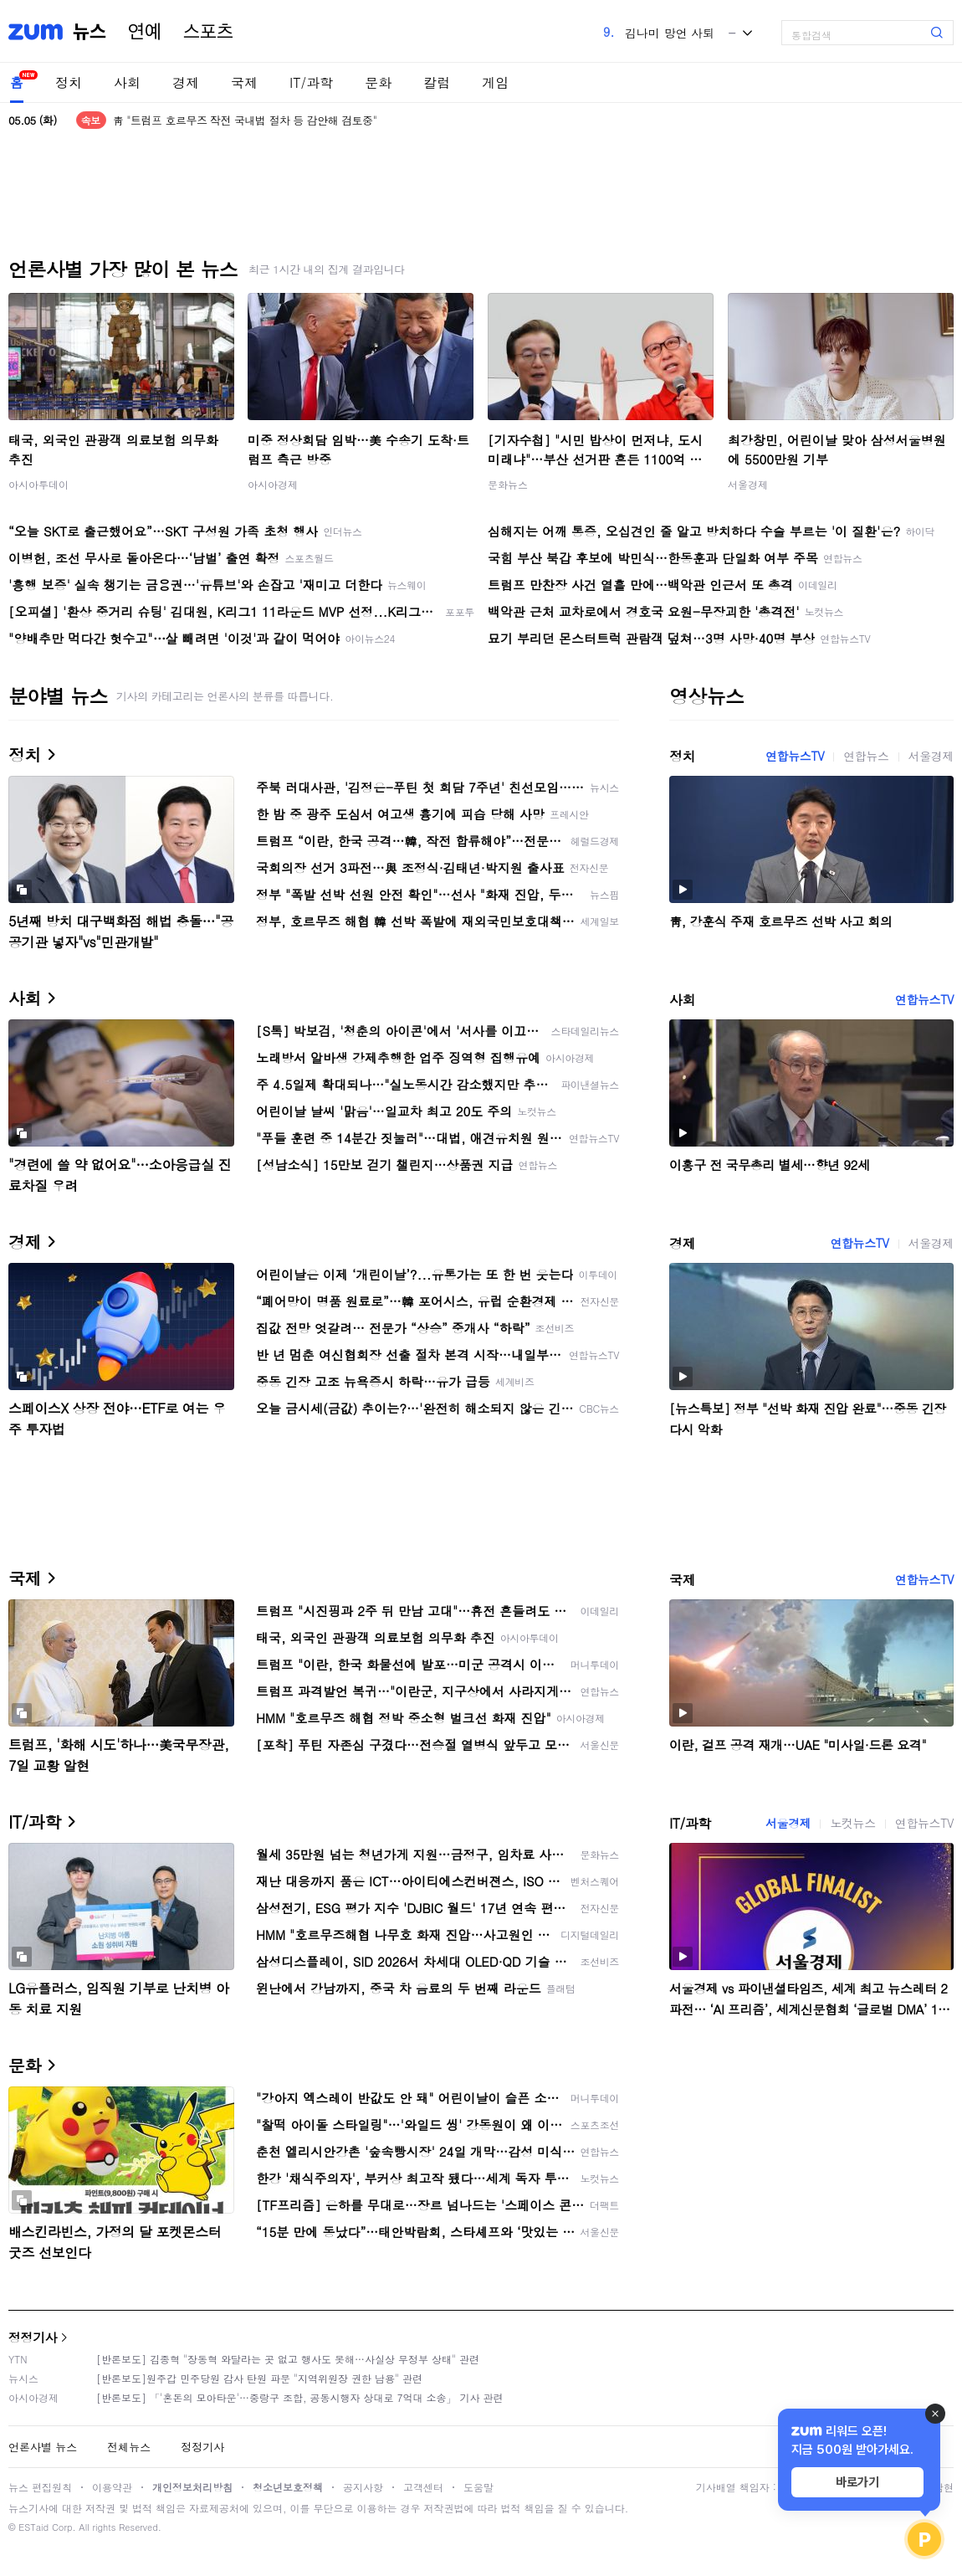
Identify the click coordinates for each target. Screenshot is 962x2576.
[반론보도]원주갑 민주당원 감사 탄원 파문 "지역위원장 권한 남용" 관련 (259, 2378)
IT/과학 (311, 82)
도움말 (478, 2487)
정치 (68, 82)
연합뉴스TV (794, 755)
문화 (378, 82)
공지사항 (363, 2487)
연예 (144, 32)
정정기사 (32, 2337)
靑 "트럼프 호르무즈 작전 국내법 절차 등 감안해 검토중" (245, 120)
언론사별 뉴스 (42, 2447)
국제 (244, 82)
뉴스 (89, 32)
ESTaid (33, 2527)
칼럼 (436, 82)
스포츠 (208, 32)
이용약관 (112, 2487)
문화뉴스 (508, 484)
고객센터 (423, 2487)
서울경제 (748, 484)
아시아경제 (273, 484)
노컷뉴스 (852, 1822)
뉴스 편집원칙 (40, 2487)
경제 (185, 82)
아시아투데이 (38, 484)
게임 (495, 82)
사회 (127, 82)
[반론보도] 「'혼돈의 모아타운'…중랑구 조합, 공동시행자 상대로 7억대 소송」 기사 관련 (300, 2397)
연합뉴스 (865, 755)
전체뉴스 (129, 2447)
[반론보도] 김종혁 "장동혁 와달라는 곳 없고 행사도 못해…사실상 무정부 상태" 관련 (287, 2359)
